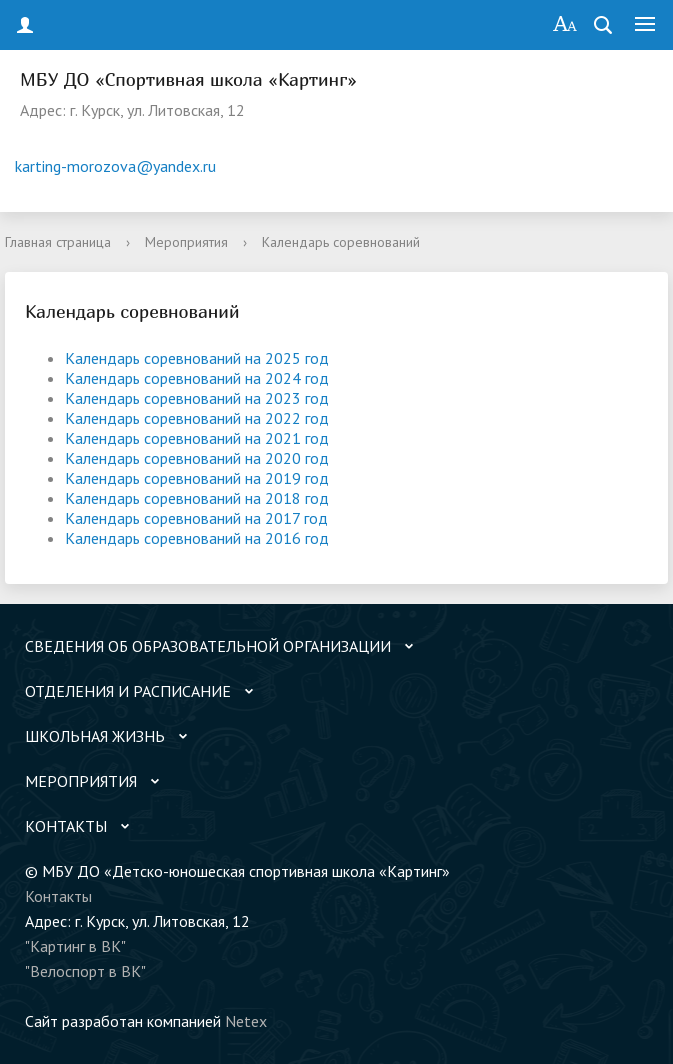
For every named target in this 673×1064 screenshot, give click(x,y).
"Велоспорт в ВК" (85, 971)
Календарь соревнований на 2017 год (196, 518)
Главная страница (58, 242)
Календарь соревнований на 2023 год (197, 398)
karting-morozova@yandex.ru (115, 166)
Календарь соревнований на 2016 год (197, 538)
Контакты (58, 896)
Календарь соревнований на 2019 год (197, 478)
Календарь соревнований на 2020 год (197, 458)
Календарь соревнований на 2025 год (197, 358)
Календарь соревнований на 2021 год (197, 438)
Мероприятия (186, 242)
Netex (246, 1021)
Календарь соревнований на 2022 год (197, 418)
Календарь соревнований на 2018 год (197, 498)
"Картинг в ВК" (75, 946)
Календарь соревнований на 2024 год (197, 378)
